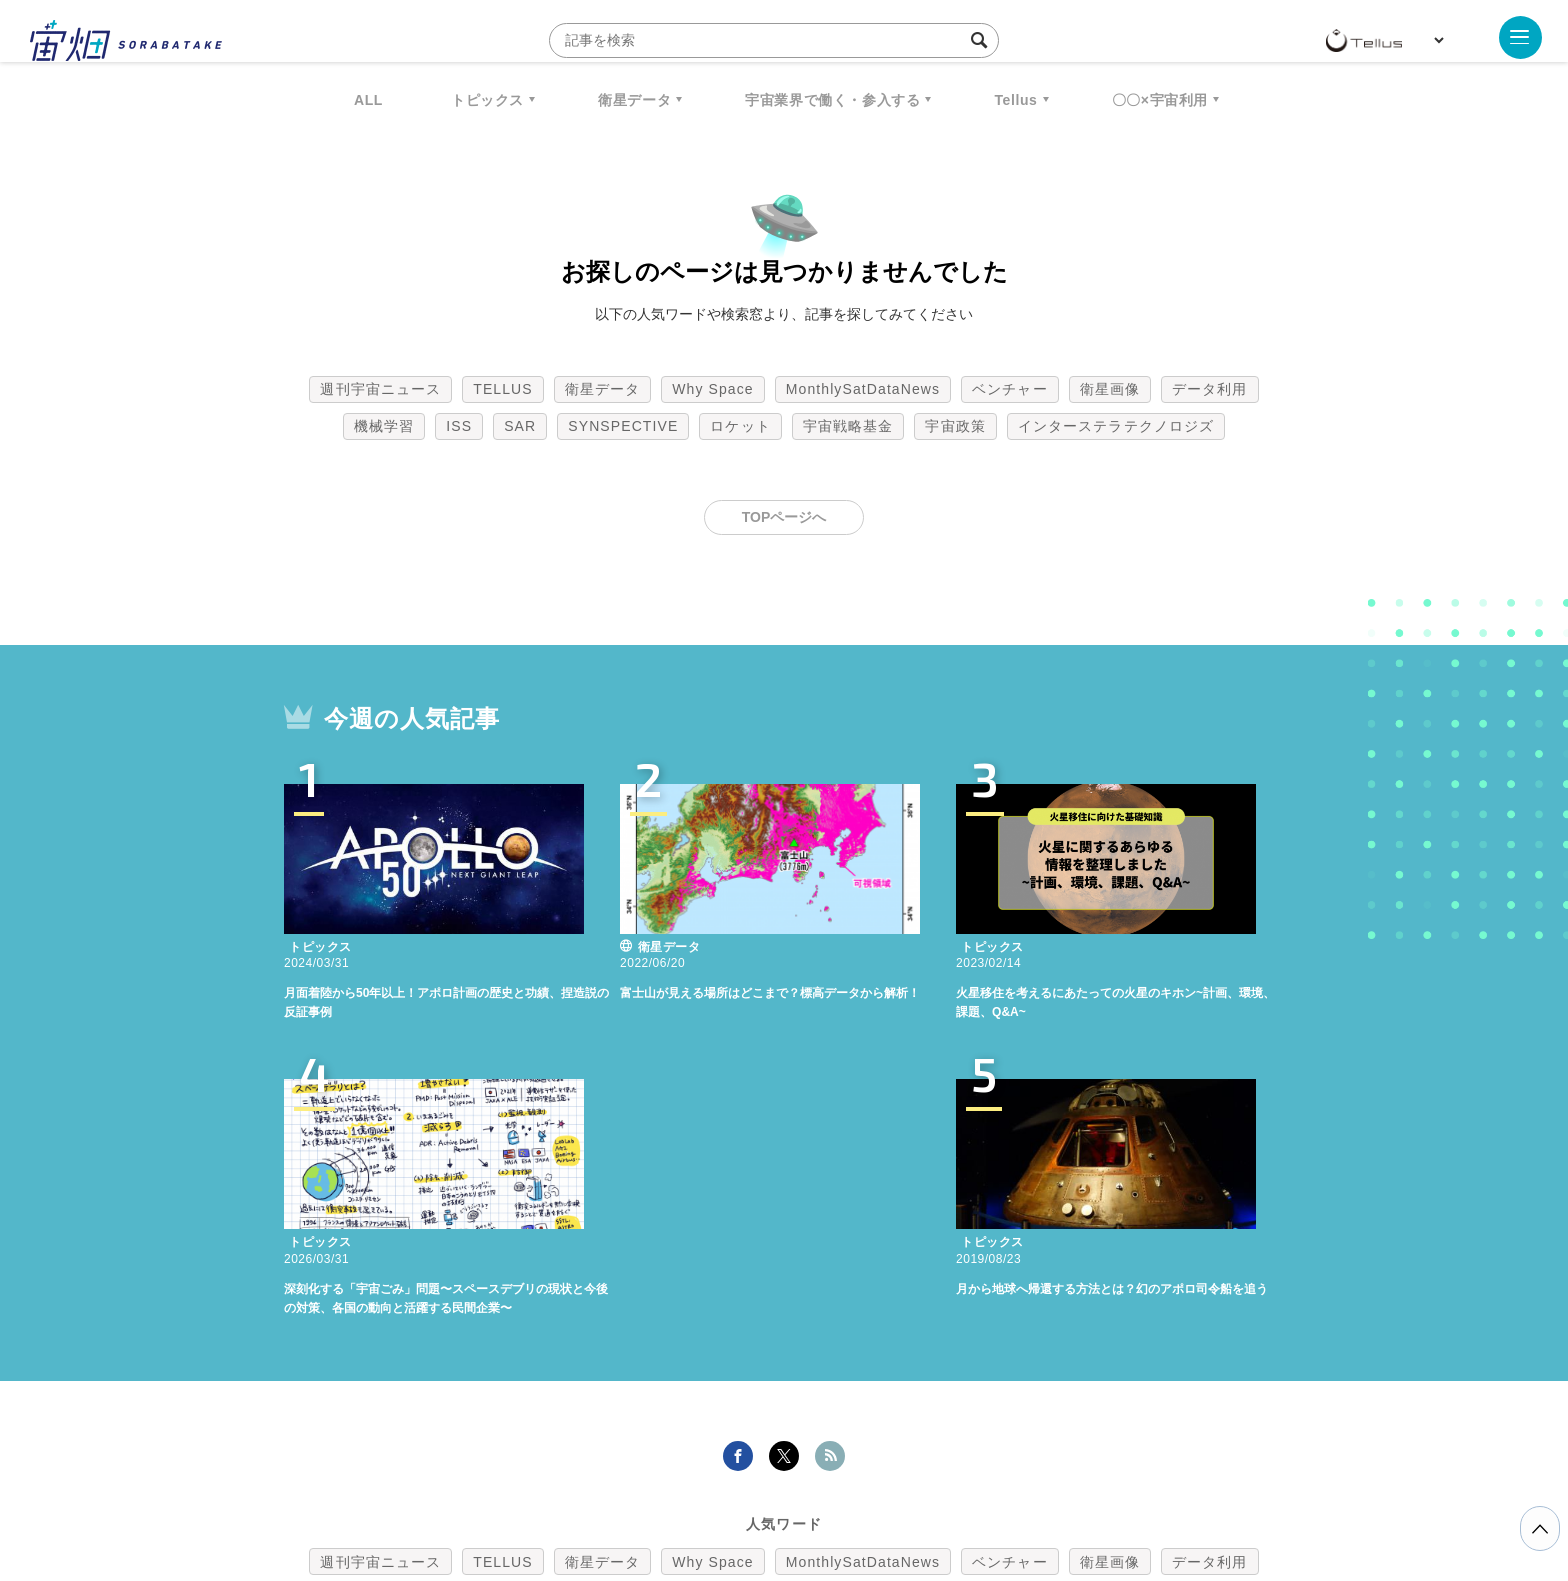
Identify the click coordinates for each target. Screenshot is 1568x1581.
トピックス (487, 100)
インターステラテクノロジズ (1116, 426)
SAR (520, 426)
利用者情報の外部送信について (890, 1476)
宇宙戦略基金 (848, 426)
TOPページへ (784, 517)
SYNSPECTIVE (623, 426)
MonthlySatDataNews (863, 389)
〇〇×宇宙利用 (1160, 100)
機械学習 (384, 426)
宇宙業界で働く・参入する (832, 100)
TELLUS (503, 389)
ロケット (740, 426)
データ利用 (1210, 389)
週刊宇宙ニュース (380, 389)
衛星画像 (1110, 389)
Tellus (1015, 100)
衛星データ (634, 100)
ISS (459, 426)
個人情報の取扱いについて (724, 1476)
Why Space (713, 389)
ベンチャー (1010, 389)
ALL (368, 100)
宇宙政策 (955, 426)
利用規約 (618, 1476)
